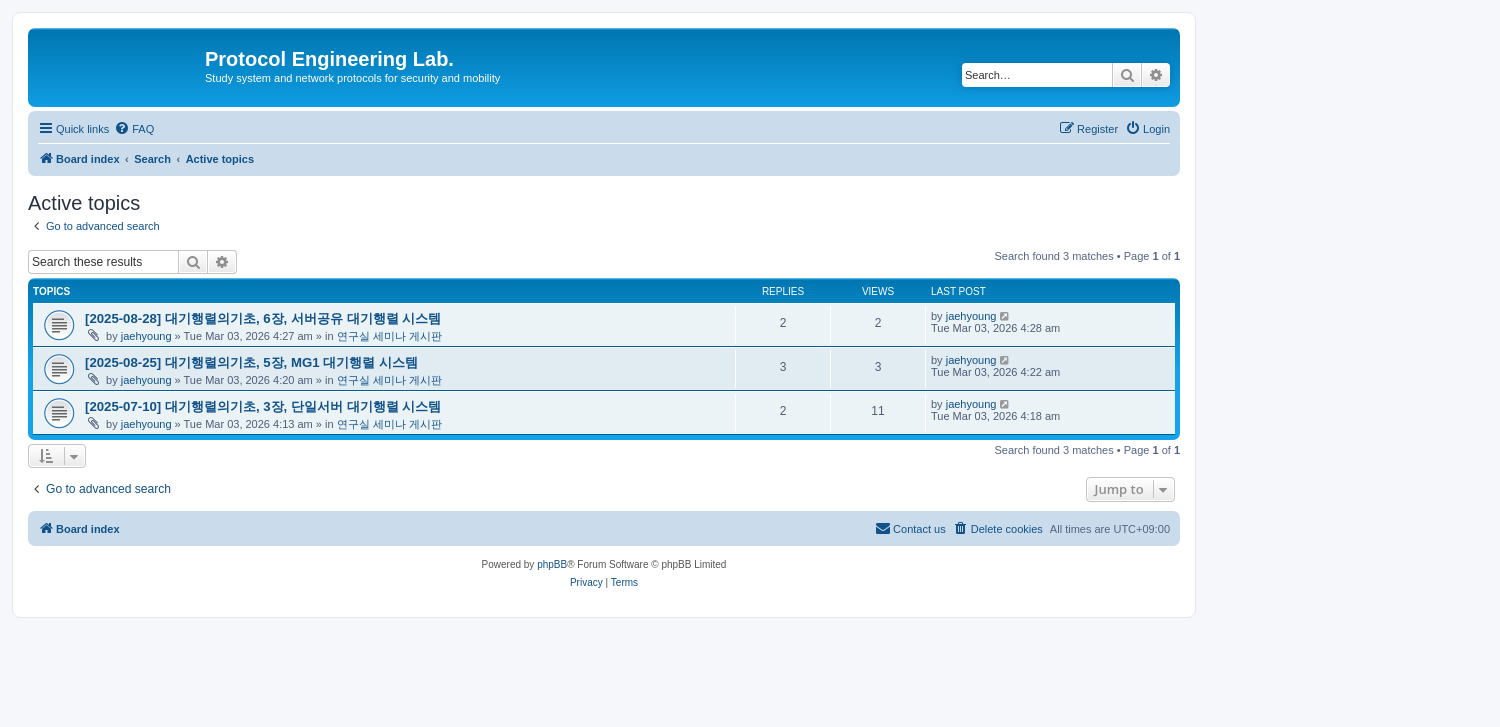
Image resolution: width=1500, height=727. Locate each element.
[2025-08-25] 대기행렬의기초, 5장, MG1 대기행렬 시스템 (251, 362)
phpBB (552, 564)
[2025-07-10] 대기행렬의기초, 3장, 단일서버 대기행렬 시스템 (263, 406)
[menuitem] (134, 129)
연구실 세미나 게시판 (389, 336)
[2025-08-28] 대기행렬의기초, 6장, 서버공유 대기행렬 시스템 (263, 318)
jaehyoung (146, 336)
